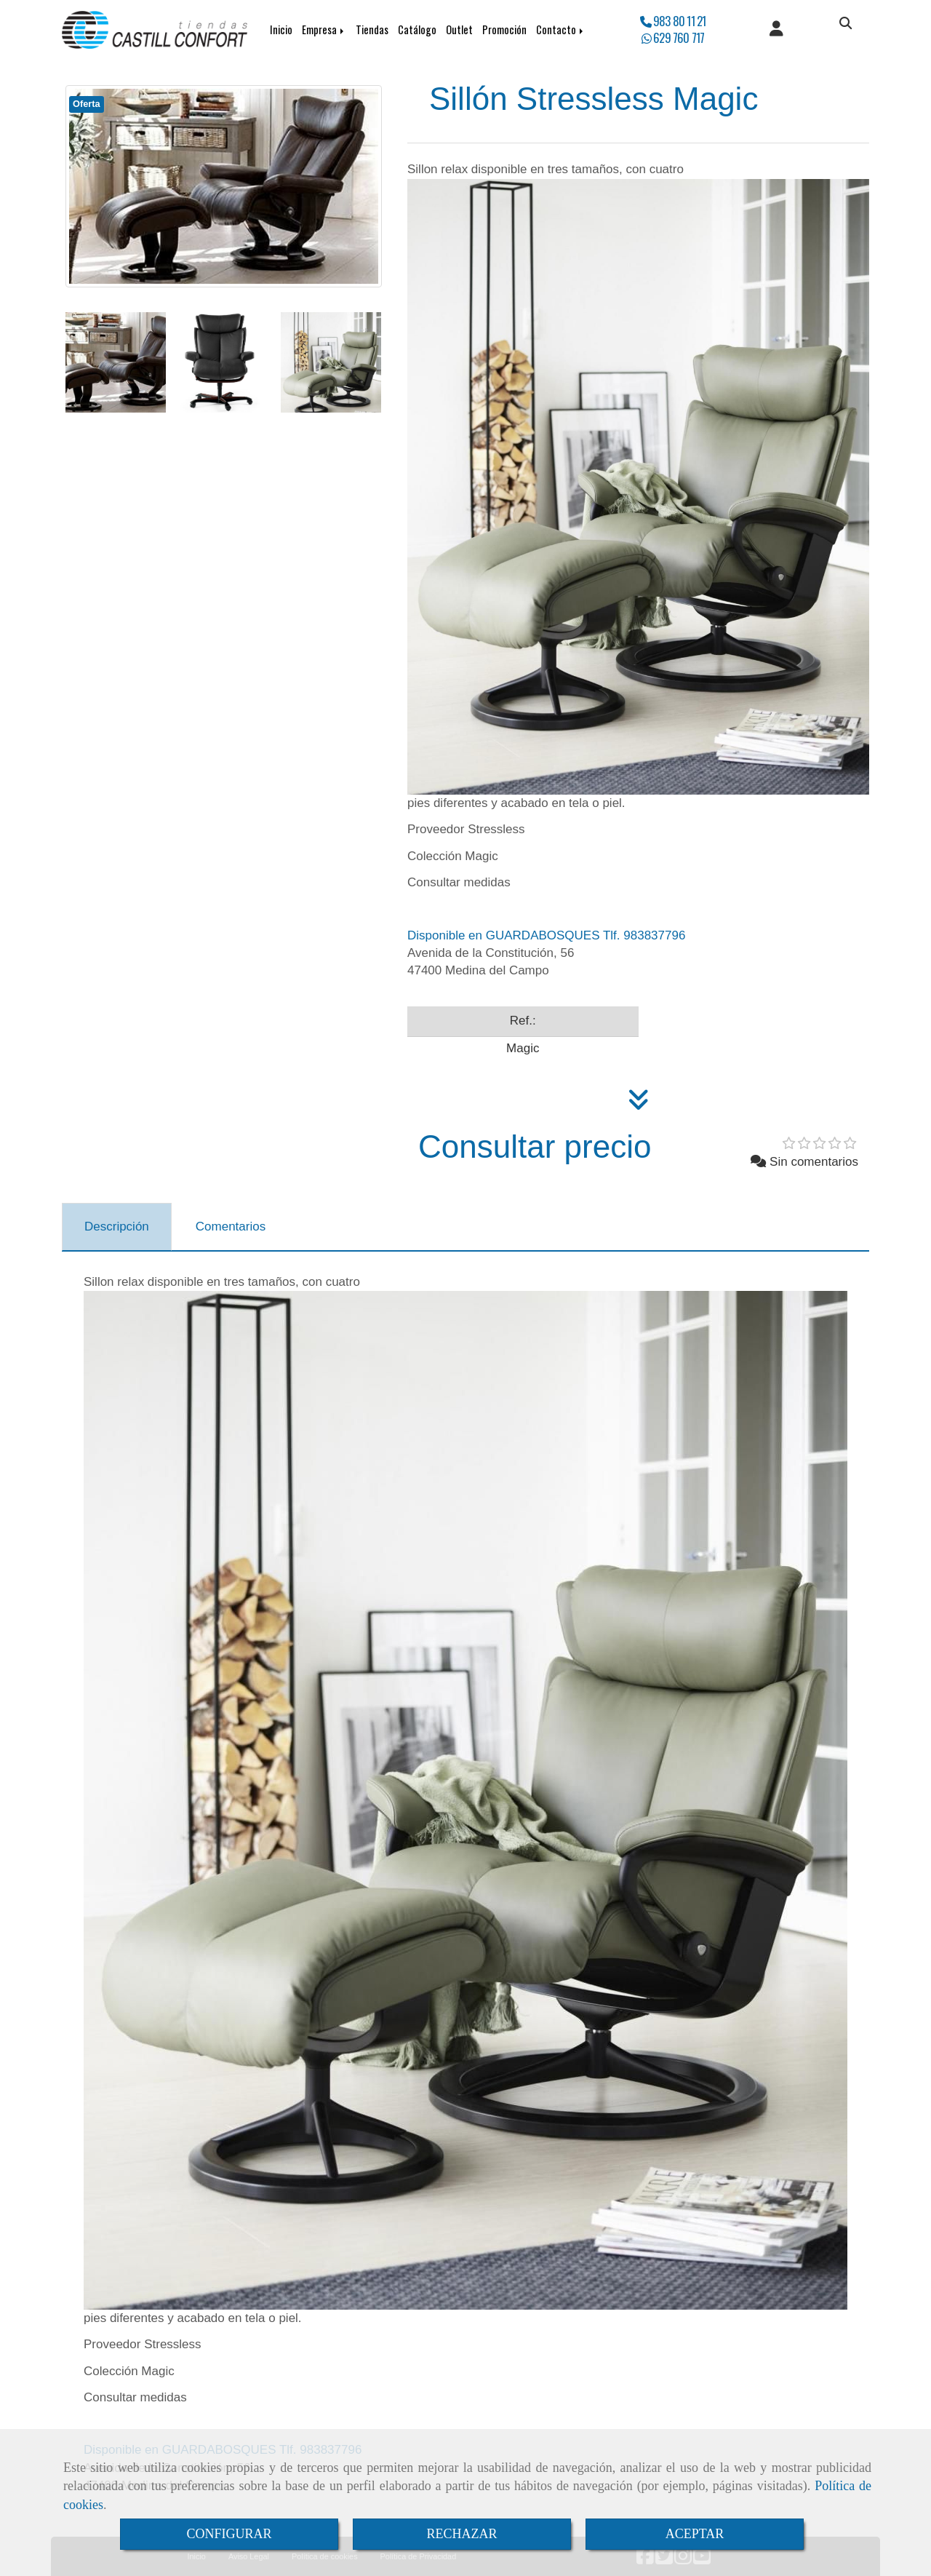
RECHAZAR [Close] (461, 2534)
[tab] (117, 1227)
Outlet (459, 29)
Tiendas (372, 29)
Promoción (504, 29)
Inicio (281, 29)
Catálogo (417, 29)
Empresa (324, 29)
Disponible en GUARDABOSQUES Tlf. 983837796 (546, 935)
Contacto (561, 29)
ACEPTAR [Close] (695, 2534)
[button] (776, 30)
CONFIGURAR (228, 2534)
